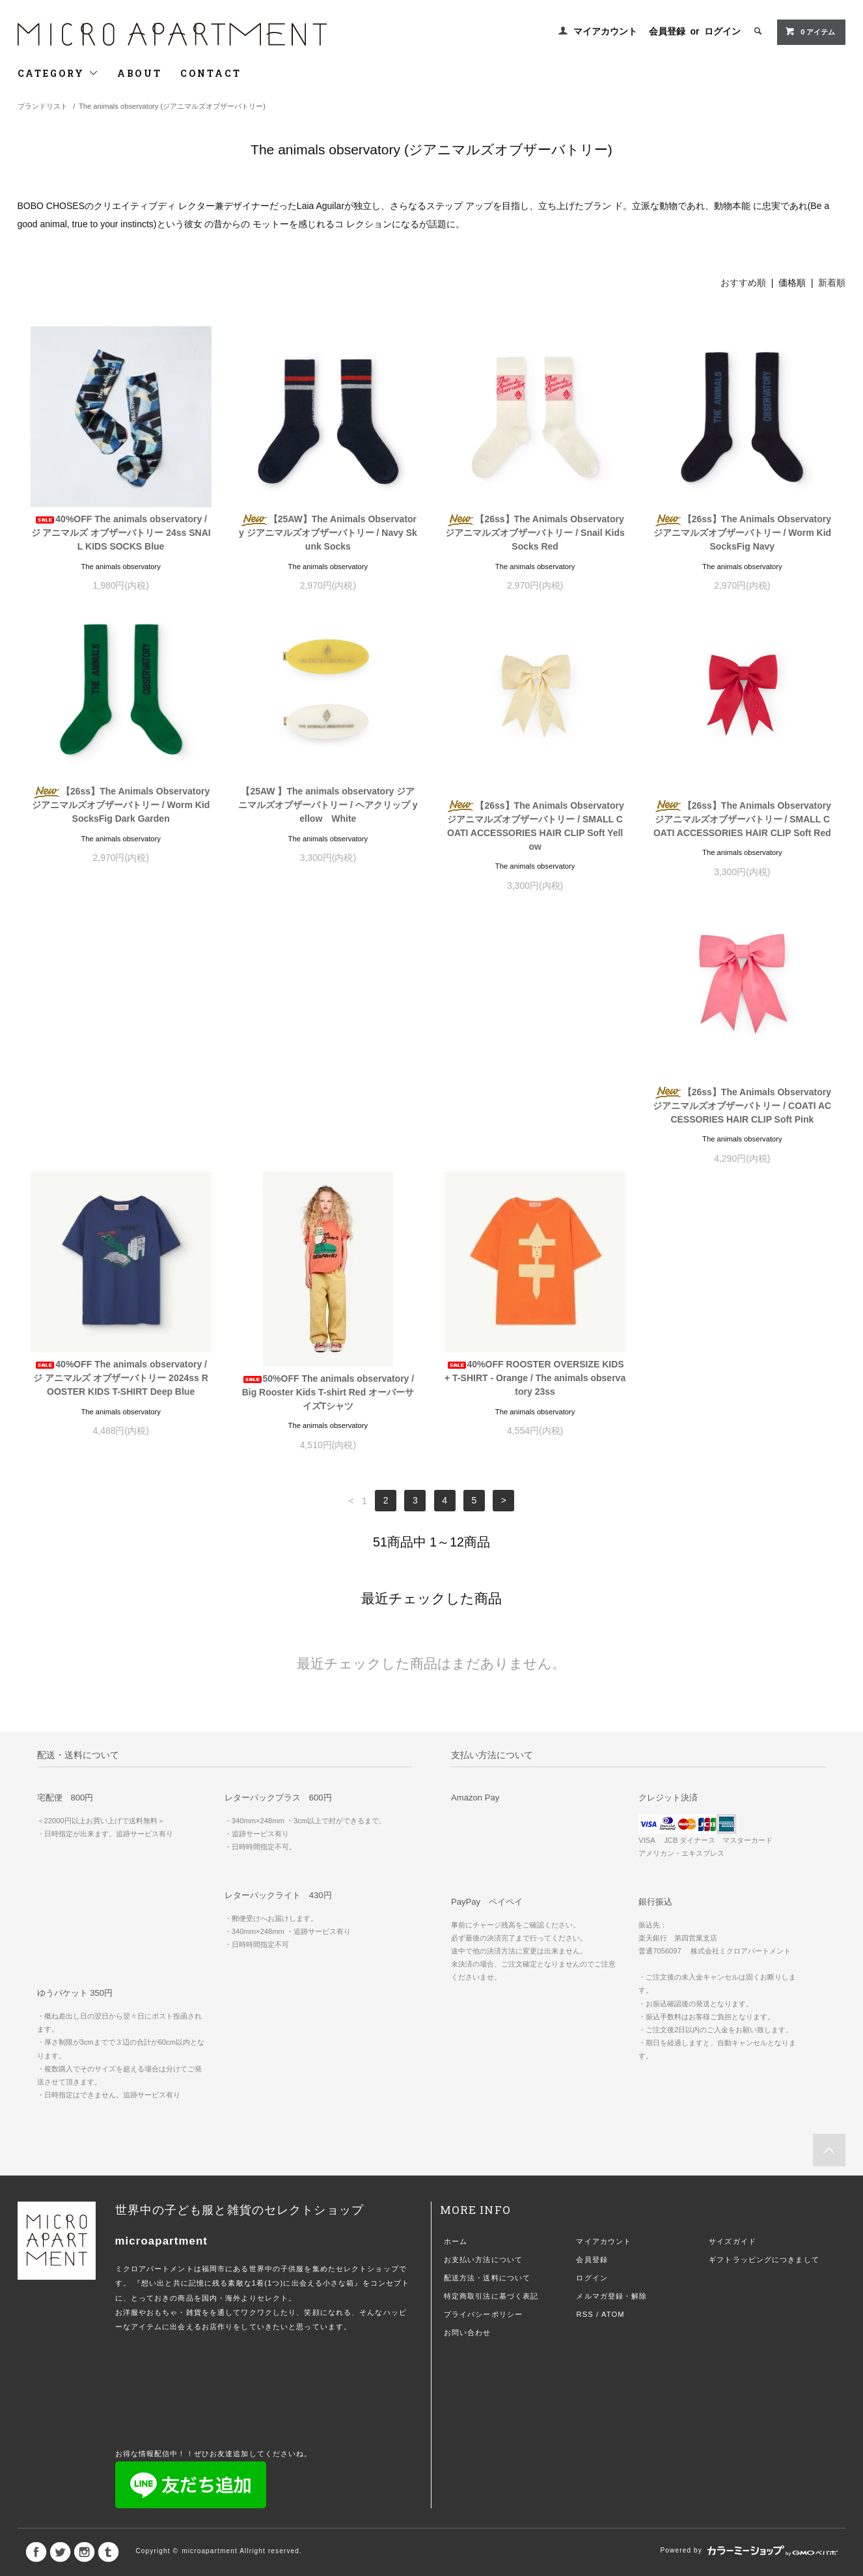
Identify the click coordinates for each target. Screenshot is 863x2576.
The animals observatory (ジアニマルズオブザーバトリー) (172, 106)
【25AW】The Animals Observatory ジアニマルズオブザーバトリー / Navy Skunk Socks (328, 533)
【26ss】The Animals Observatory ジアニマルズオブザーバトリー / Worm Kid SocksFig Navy (742, 533)
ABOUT (139, 73)
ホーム (455, 1968)
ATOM (613, 2041)
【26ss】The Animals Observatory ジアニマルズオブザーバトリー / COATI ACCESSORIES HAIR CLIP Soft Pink (121, 1119)
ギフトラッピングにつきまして (764, 1987)
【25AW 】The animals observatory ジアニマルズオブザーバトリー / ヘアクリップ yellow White (327, 805)
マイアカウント (605, 31)
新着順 (831, 282)
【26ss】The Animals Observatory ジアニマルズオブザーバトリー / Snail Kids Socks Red (534, 533)
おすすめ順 (743, 282)
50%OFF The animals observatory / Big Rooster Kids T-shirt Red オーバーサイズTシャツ (535, 1119)
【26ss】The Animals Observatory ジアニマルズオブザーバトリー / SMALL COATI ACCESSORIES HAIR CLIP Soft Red (742, 819)
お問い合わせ (467, 2060)
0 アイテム (810, 31)
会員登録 (667, 31)
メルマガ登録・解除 (611, 2023)
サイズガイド (732, 1968)
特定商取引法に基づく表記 (491, 2023)
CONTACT (210, 73)
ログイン (722, 31)
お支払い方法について (483, 1987)
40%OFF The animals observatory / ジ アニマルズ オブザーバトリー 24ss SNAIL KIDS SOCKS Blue (121, 533)
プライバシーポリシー (483, 2041)
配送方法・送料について (487, 2005)
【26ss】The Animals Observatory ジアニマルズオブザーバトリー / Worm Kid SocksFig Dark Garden (121, 805)
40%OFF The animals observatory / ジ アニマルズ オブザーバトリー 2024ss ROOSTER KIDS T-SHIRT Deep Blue (328, 1105)
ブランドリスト (43, 106)
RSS (584, 2041)
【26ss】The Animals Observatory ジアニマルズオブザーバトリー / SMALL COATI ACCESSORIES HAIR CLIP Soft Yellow (534, 826)
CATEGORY (58, 73)
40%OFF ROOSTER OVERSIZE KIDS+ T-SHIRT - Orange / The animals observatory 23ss (741, 1105)
